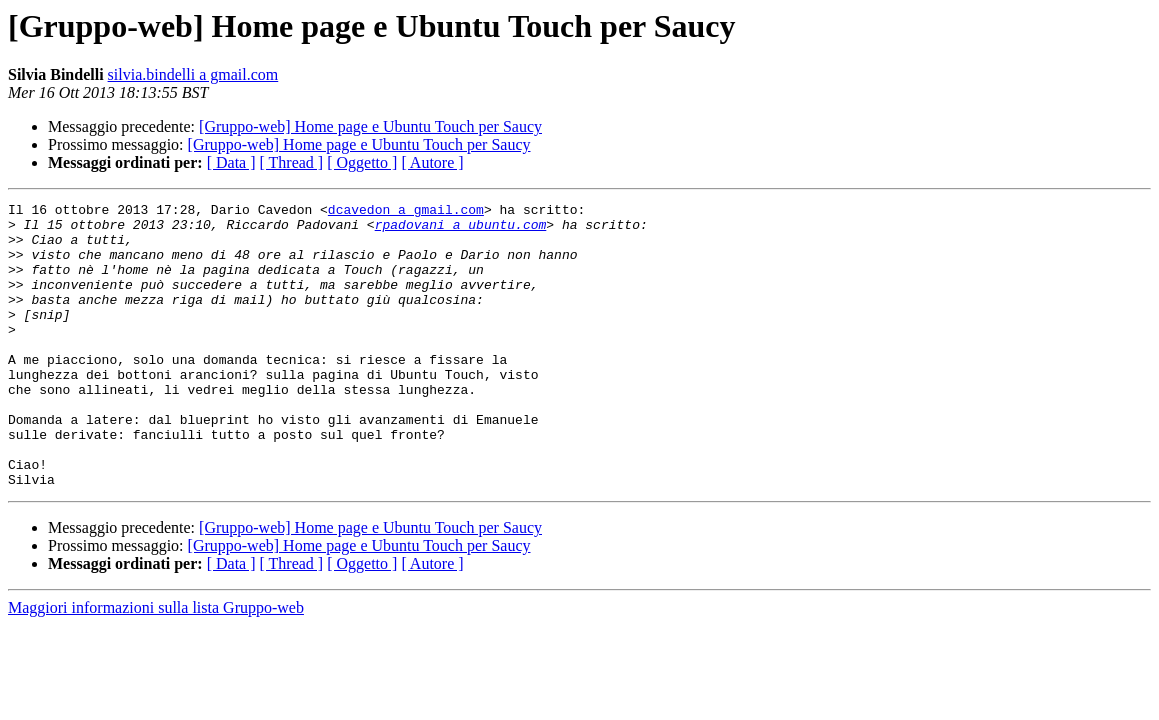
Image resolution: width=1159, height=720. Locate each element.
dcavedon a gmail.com (406, 212)
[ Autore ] (432, 162)
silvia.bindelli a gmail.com (193, 74)
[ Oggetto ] (362, 162)
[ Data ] (231, 162)
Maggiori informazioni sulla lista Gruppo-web (156, 664)
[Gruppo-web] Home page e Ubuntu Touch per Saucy (370, 126)
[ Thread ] (292, 162)
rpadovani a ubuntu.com (461, 230)
